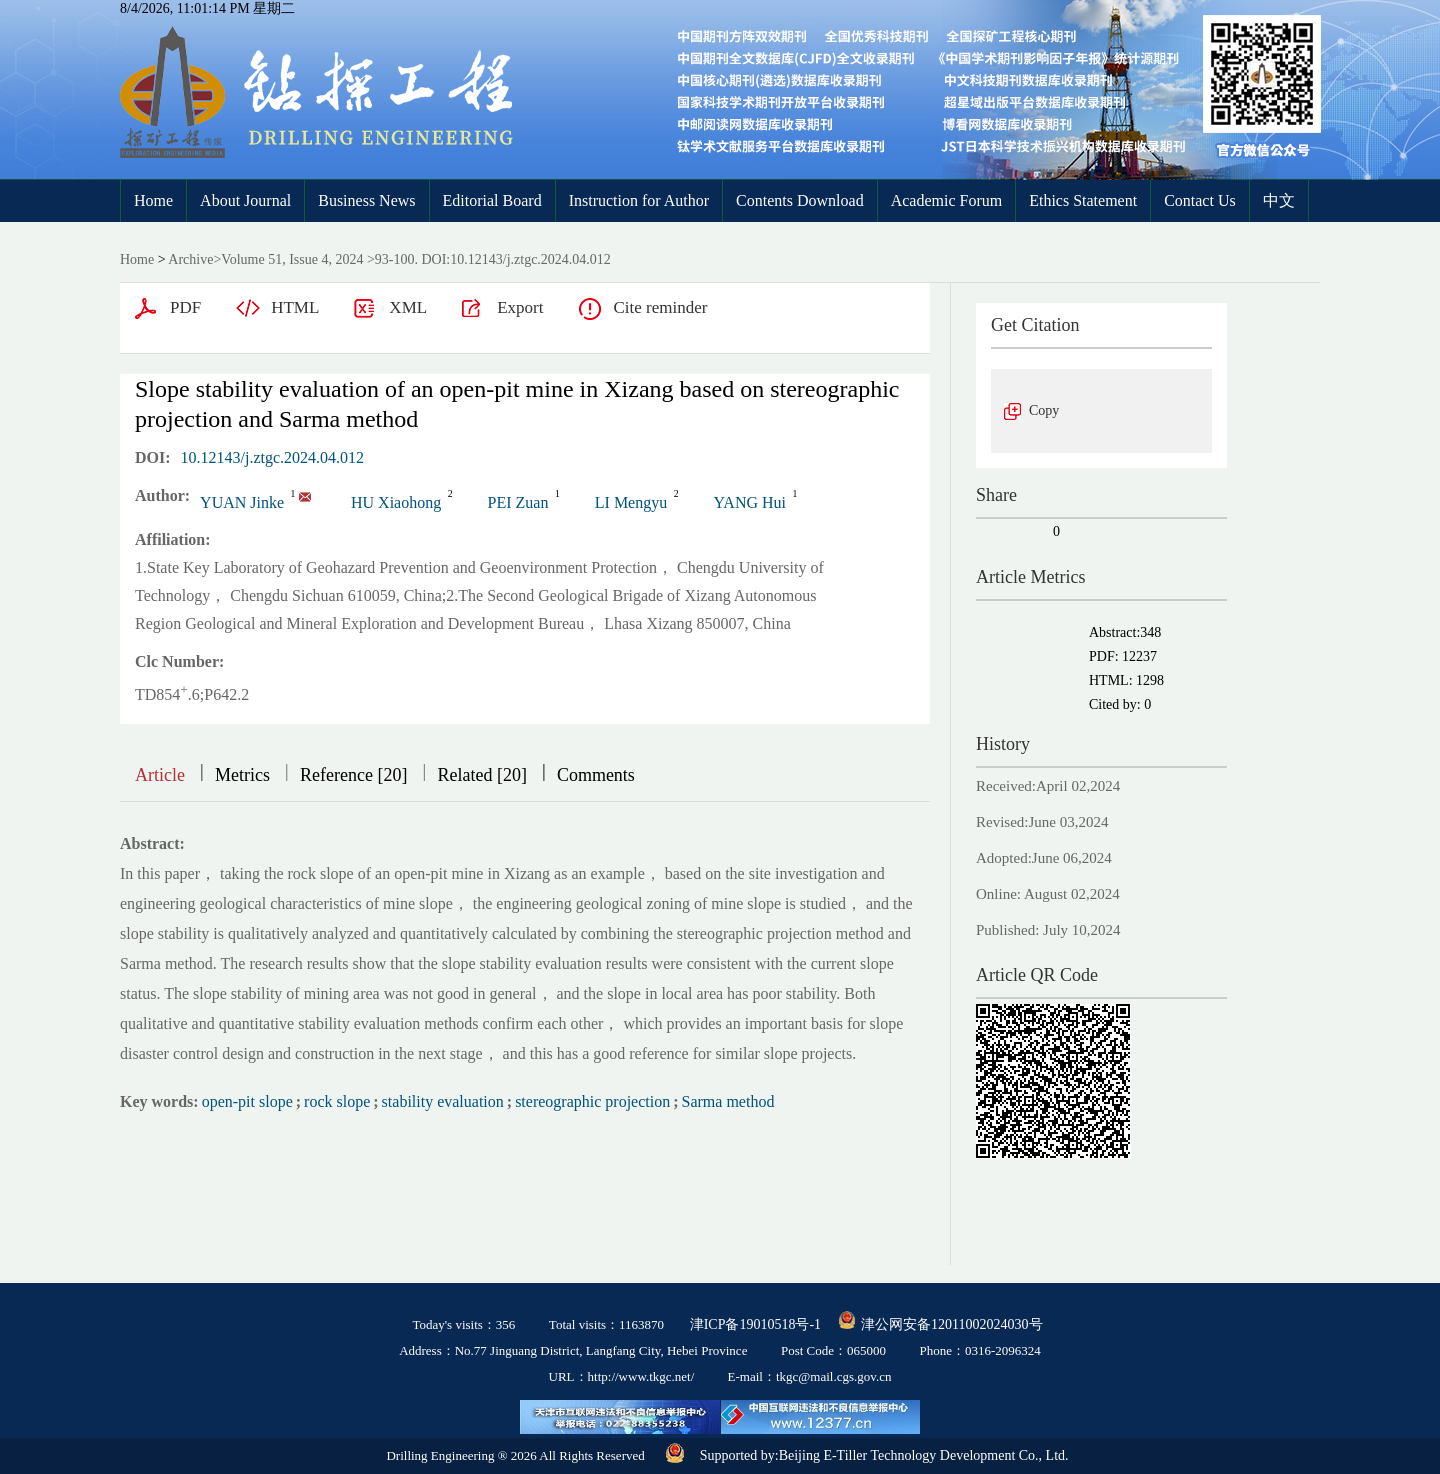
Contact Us (1200, 200)
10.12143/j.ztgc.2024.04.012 (273, 457)
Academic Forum (947, 200)
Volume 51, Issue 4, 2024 (292, 259)
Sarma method (728, 1101)
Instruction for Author (639, 200)
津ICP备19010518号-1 (755, 1324)
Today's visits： (463, 1324)
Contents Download (800, 200)
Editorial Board (492, 200)
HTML (295, 307)
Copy (1044, 410)
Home (153, 200)
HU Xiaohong (396, 502)
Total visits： (606, 1324)
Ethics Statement (1083, 200)
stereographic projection (592, 1101)
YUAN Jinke (242, 502)
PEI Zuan (518, 502)
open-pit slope (247, 1101)
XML (408, 307)
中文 (1279, 200)
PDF (185, 307)
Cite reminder (660, 307)
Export (520, 307)
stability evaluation (443, 1101)
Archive (190, 259)
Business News (366, 200)
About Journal (245, 200)
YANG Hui (750, 502)
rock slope (337, 1101)
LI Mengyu (631, 502)
